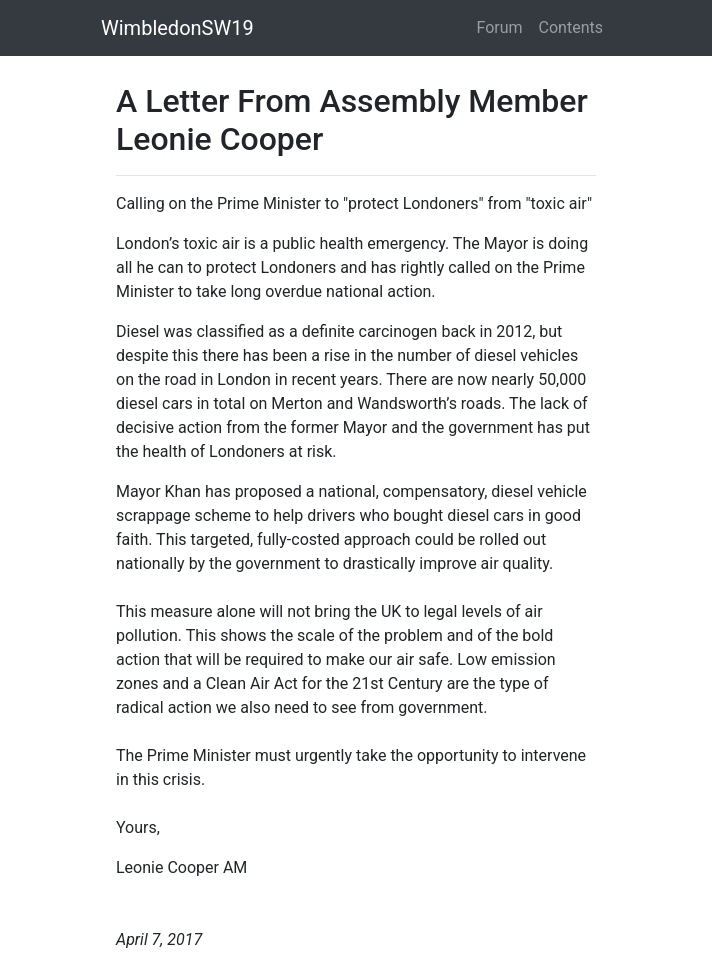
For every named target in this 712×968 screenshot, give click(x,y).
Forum (500, 27)
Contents (571, 27)
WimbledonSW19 (177, 28)
